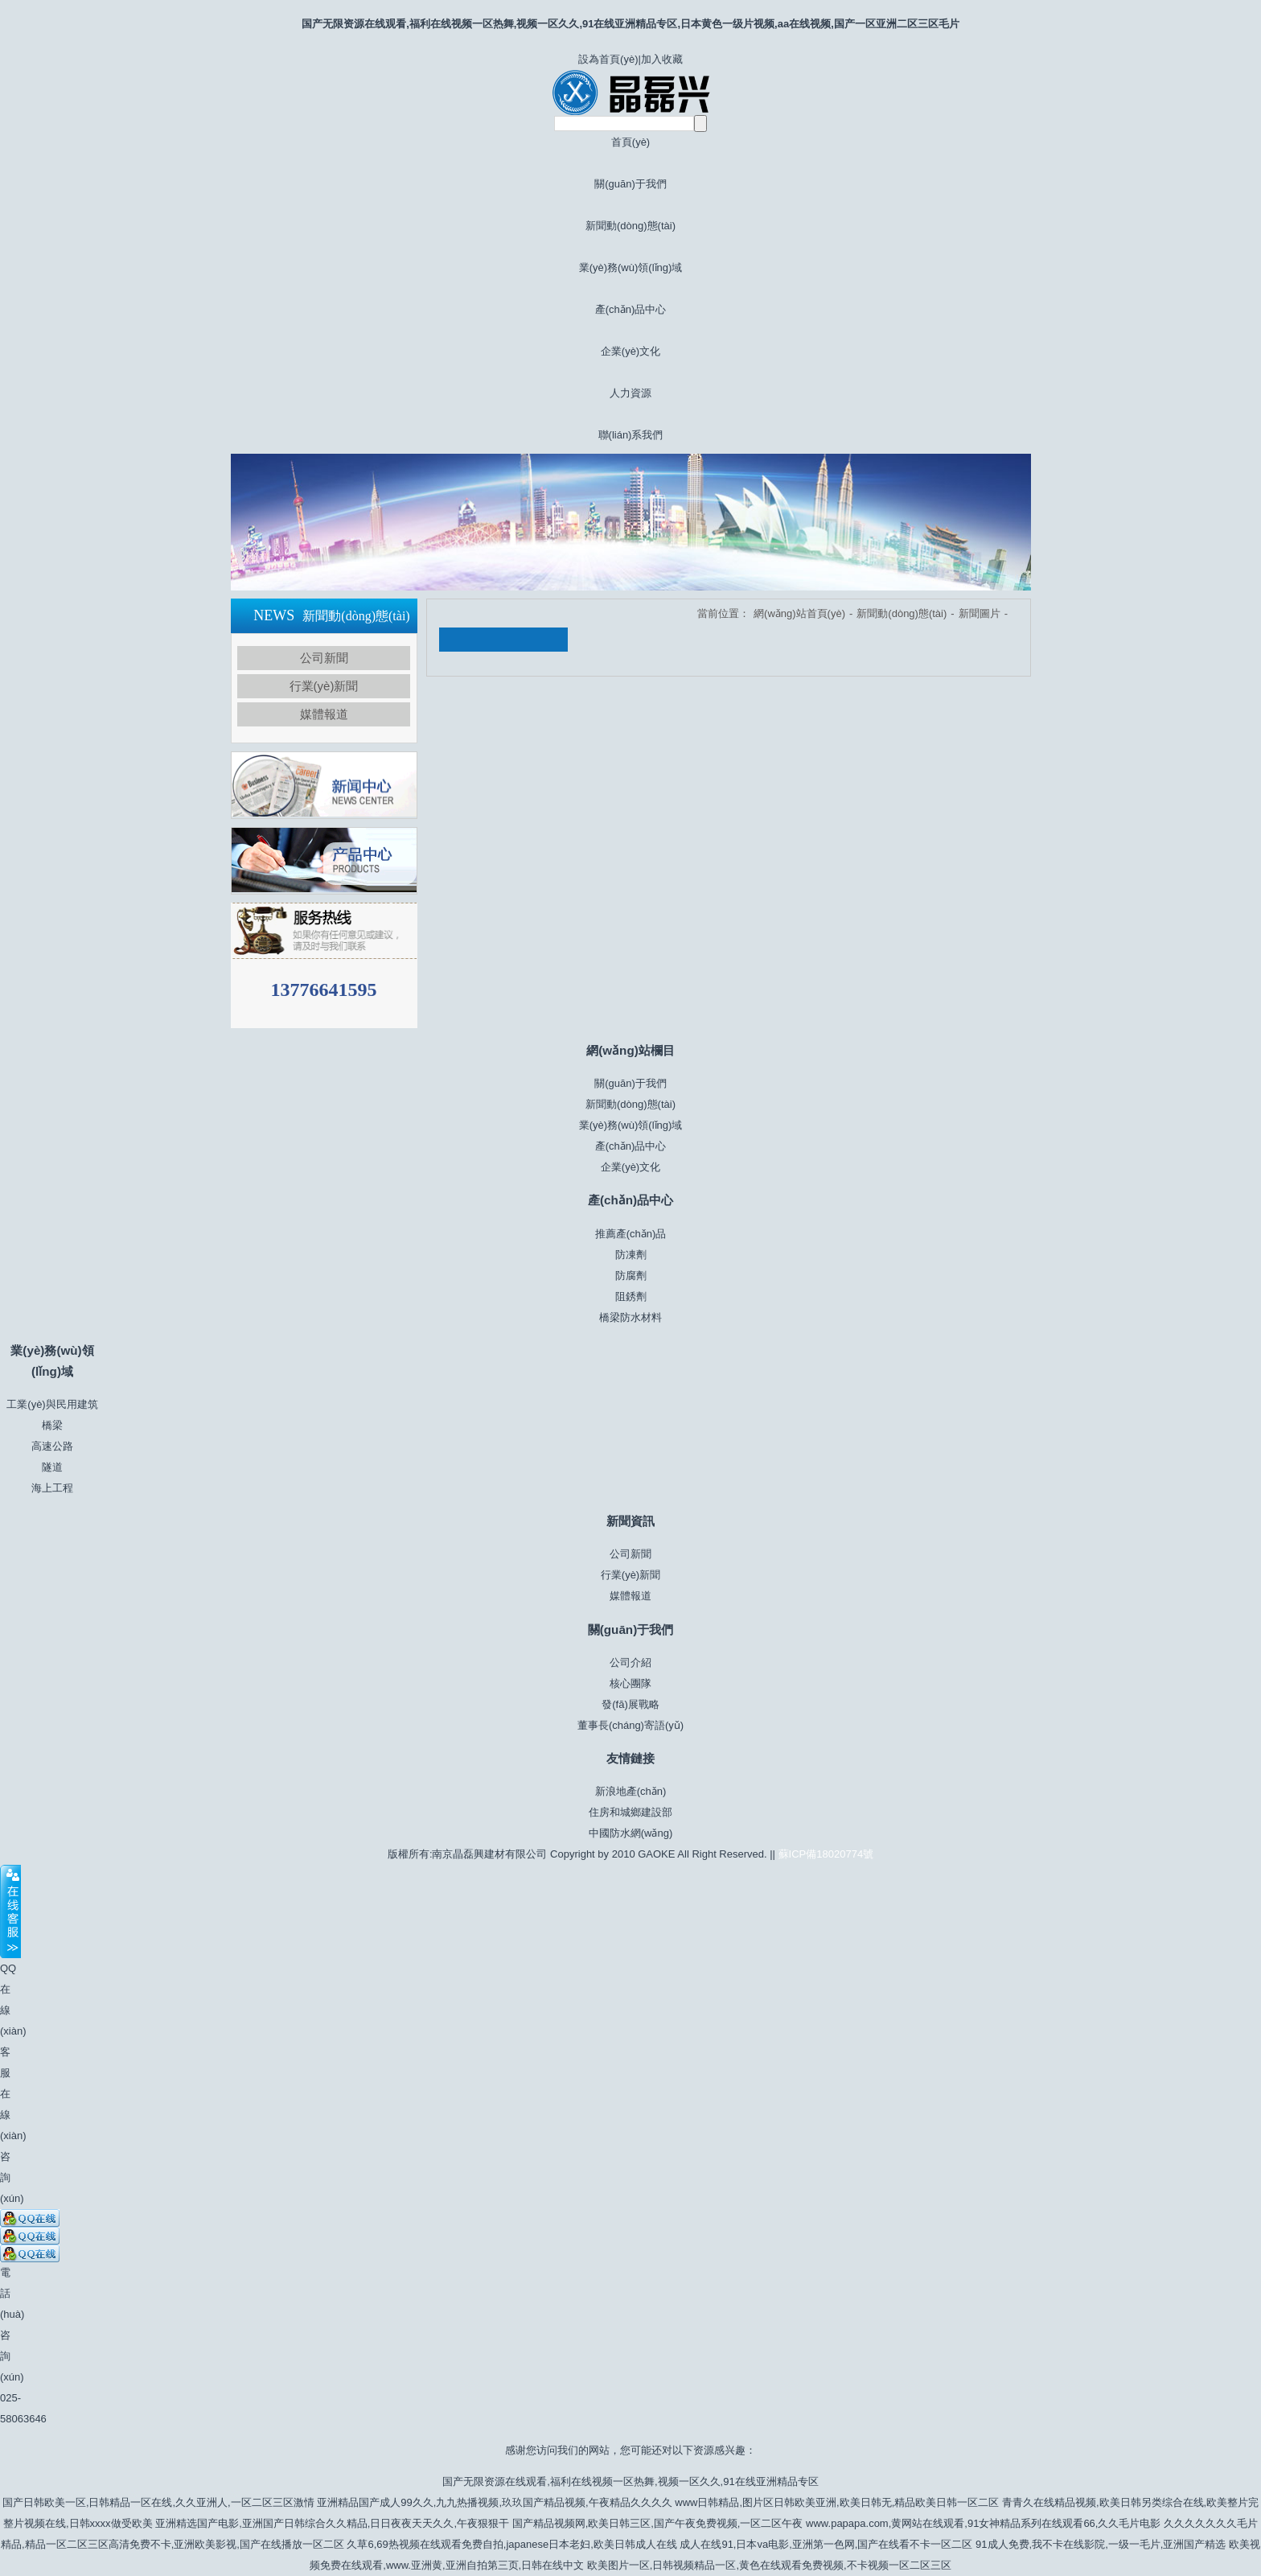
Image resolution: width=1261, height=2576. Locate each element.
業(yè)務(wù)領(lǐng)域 (631, 267)
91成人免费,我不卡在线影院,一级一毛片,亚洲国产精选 (1101, 2544)
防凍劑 (631, 1255)
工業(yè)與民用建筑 (51, 1404)
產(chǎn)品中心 (631, 309)
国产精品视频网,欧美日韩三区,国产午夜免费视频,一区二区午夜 (657, 2523)
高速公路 (52, 1446)
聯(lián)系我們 (630, 435)
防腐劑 (631, 1275)
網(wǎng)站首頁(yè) (799, 613)
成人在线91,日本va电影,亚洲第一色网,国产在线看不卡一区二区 (826, 2544)
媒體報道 (324, 714)
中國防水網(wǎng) (631, 1833)
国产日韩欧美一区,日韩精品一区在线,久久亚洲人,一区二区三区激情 (158, 2502)
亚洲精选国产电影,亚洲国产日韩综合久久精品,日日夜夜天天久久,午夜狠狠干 (332, 2523)
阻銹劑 (631, 1296)
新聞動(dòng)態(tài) (630, 226)
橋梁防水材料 (630, 1317)
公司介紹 (630, 1662)
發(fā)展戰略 (630, 1704)
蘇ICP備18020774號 (826, 1854)
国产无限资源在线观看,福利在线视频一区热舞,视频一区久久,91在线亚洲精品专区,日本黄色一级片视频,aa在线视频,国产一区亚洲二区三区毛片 (630, 24)
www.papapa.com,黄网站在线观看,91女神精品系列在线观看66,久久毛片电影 (983, 2523)
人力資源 (630, 393)
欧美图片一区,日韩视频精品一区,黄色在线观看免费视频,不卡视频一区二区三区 (769, 2565)
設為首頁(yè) (608, 59)
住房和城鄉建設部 (630, 1812)
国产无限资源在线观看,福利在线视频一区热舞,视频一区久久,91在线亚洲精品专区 (630, 2481)
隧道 (52, 1467)
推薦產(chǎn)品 (631, 1234)
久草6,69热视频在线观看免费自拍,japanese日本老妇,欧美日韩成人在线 (511, 2544)
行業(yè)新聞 (324, 686)
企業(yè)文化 (630, 351)
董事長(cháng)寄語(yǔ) (630, 1725)
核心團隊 (630, 1683)
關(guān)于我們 (630, 184)
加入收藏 (662, 59)
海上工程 (52, 1488)
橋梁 (52, 1425)
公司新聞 (324, 658)
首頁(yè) (630, 142)
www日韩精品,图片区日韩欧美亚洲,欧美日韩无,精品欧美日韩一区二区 (837, 2502)
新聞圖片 (979, 613)
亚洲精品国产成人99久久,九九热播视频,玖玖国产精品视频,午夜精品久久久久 (494, 2502)
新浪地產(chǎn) (631, 1791)
